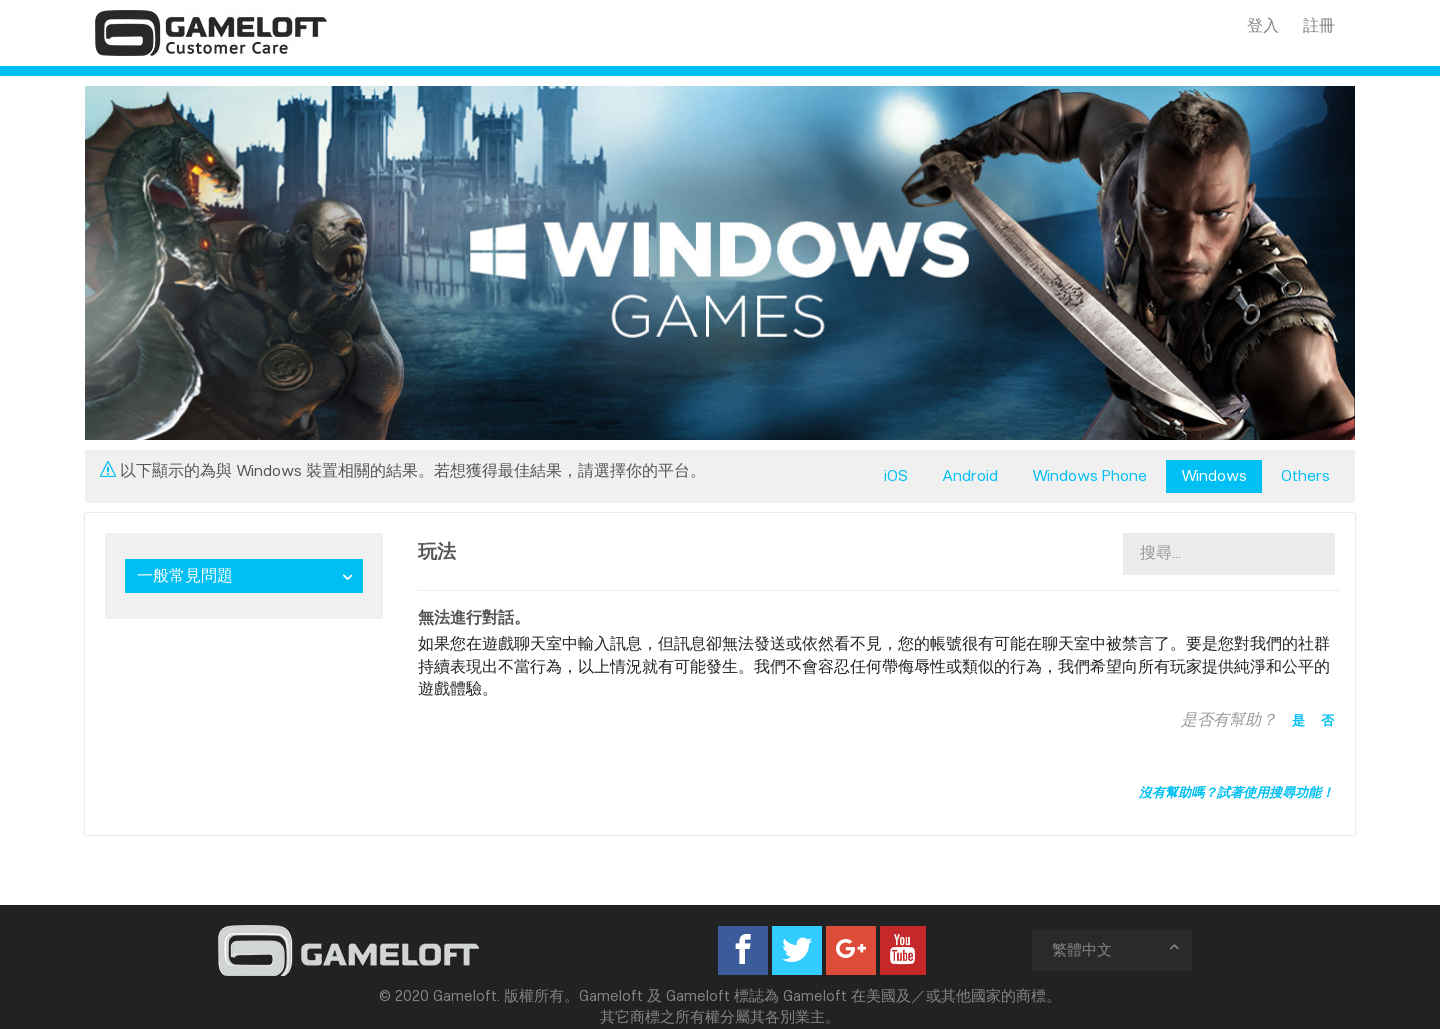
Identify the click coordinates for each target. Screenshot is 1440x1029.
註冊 (1319, 25)
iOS (896, 475)
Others (1305, 475)
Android (970, 475)
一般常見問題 (185, 575)
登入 (1263, 25)
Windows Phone (1089, 475)
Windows (1214, 475)
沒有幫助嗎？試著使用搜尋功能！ (1236, 792)
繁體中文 (1117, 949)
